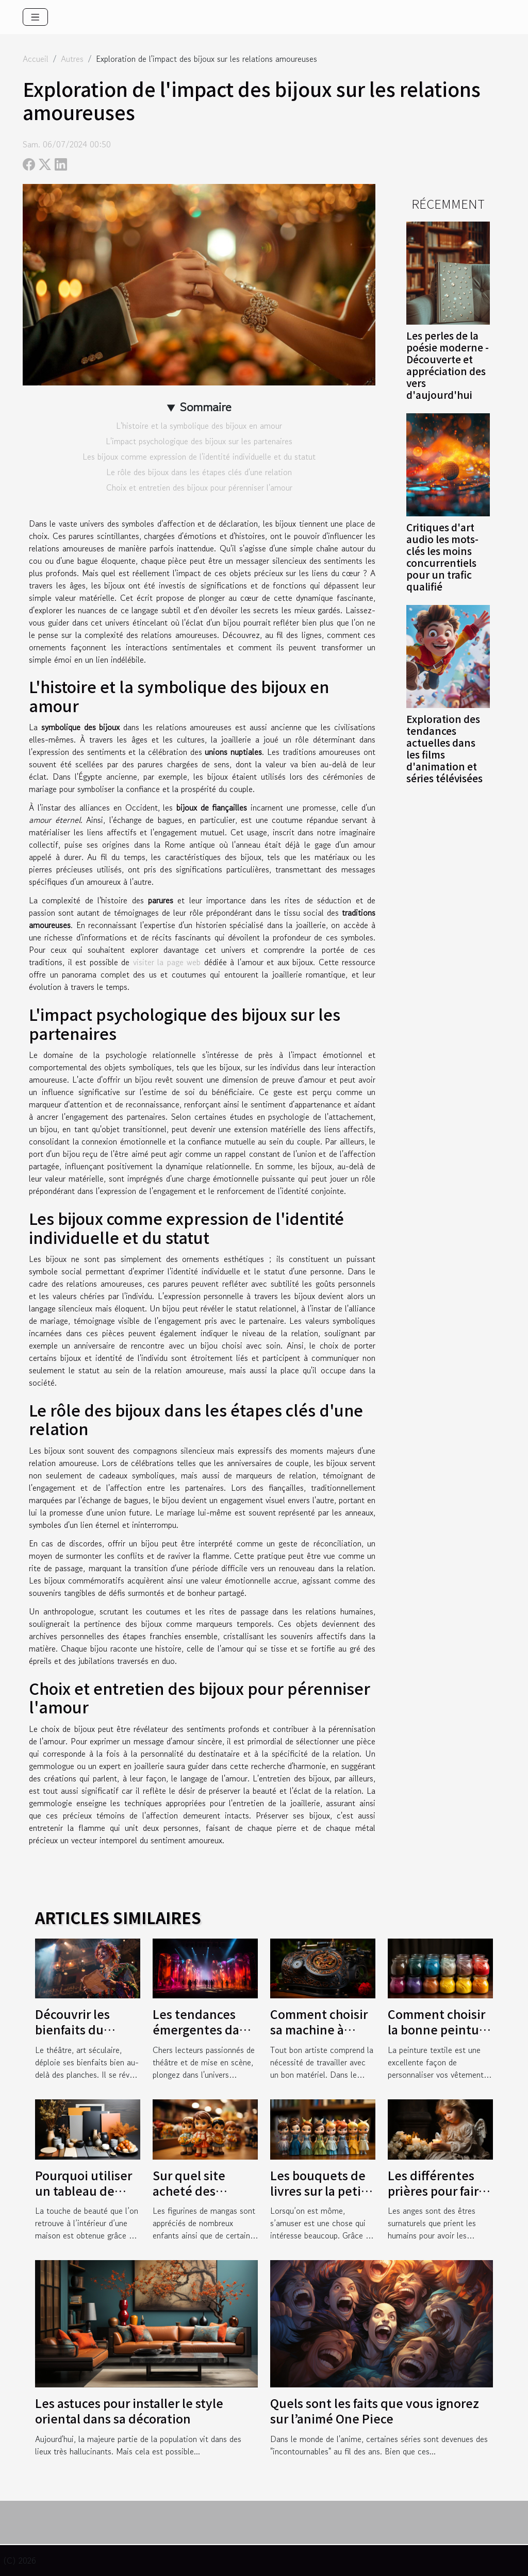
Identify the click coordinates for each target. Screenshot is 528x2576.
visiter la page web (167, 962)
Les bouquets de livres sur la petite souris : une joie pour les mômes (321, 2198)
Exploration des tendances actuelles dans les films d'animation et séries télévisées (444, 748)
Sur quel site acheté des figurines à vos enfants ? (194, 2198)
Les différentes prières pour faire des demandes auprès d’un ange (437, 2198)
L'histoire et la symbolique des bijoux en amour (199, 425)
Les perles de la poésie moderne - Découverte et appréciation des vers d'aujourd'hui (447, 365)
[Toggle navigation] (35, 17)
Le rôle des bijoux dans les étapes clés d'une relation (199, 472)
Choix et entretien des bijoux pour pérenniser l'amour (199, 487)
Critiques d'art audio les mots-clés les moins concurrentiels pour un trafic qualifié (442, 557)
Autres (72, 59)
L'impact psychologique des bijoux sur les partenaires (199, 441)
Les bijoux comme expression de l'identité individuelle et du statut (199, 456)
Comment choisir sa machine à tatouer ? (319, 2029)
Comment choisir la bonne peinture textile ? (439, 2029)
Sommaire (205, 407)
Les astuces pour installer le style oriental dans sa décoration (129, 2410)
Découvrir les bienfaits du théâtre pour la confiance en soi (81, 2037)
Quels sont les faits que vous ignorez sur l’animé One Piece (374, 2410)
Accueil (35, 59)
